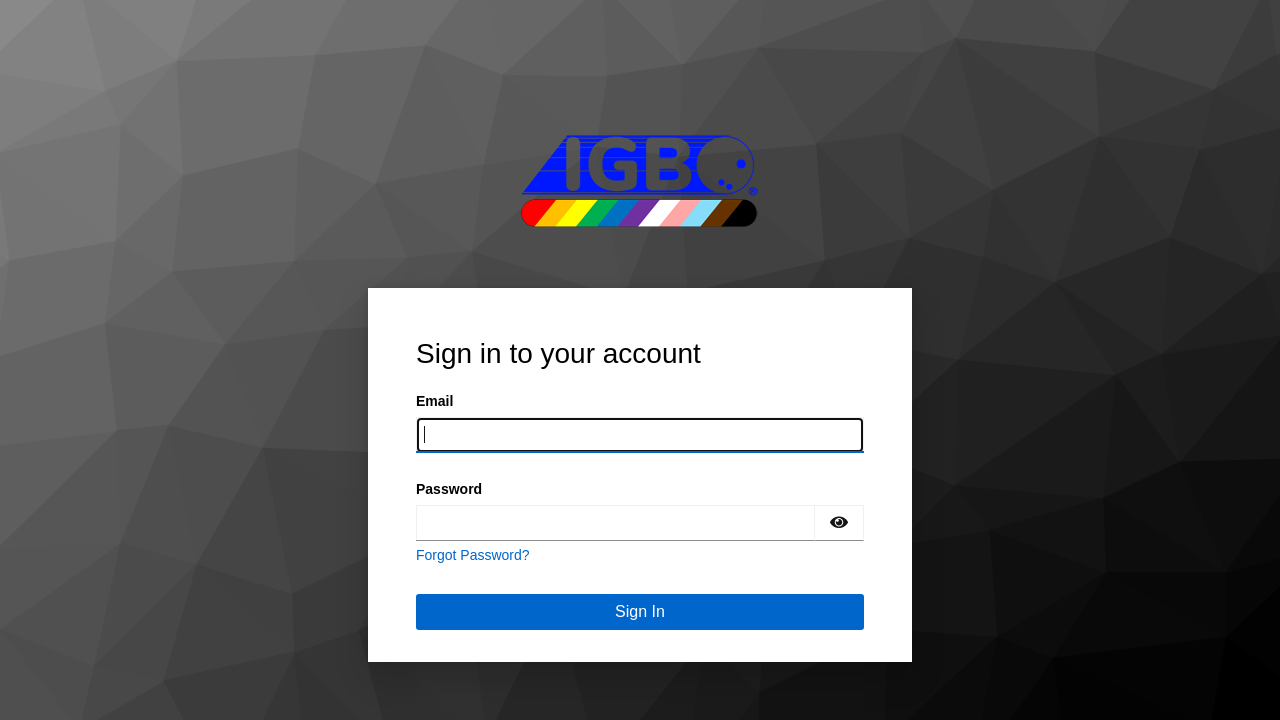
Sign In (640, 611)
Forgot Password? (473, 555)
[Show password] (839, 523)
